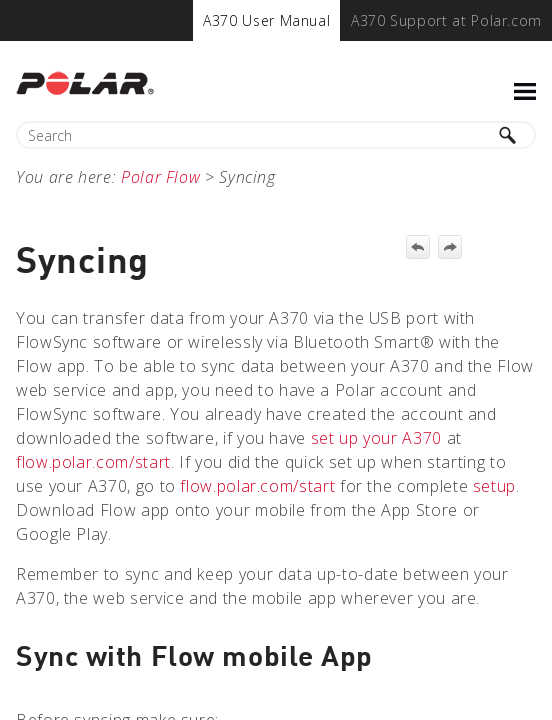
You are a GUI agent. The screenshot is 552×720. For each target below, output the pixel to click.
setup (494, 486)
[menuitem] (266, 20)
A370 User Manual (266, 20)
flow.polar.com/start (93, 462)
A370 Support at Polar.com (446, 20)
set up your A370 (376, 438)
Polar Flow (160, 177)
